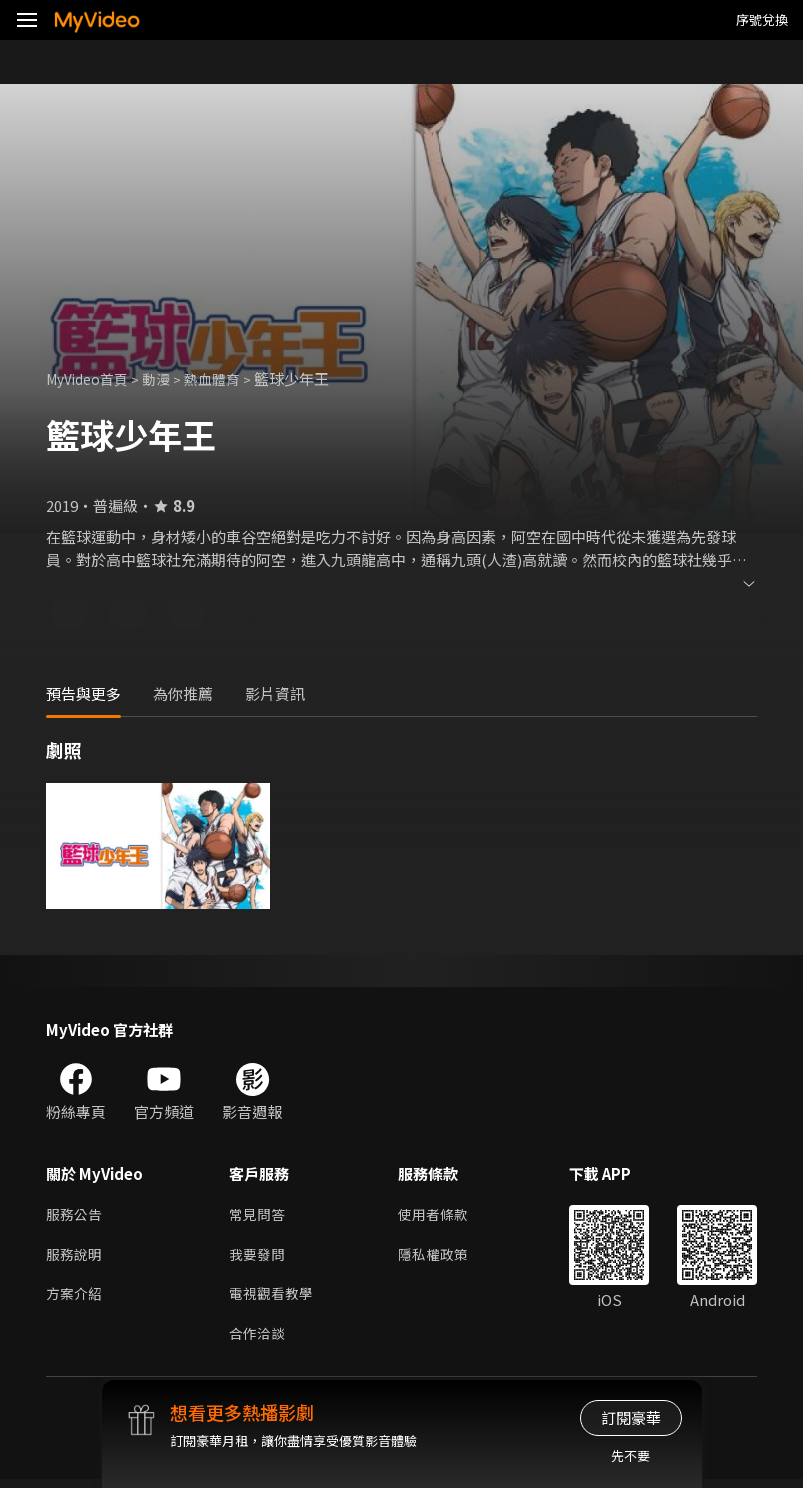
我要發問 (259, 1257)
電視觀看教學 (274, 1299)
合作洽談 (259, 1341)
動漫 (166, 378)
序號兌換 (762, 19)
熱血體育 (225, 378)
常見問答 (259, 1215)
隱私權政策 (441, 1257)
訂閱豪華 (631, 1417)
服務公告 (76, 1215)
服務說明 (76, 1257)
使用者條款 (441, 1215)
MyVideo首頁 (91, 378)
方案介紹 (76, 1299)
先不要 (630, 1455)
